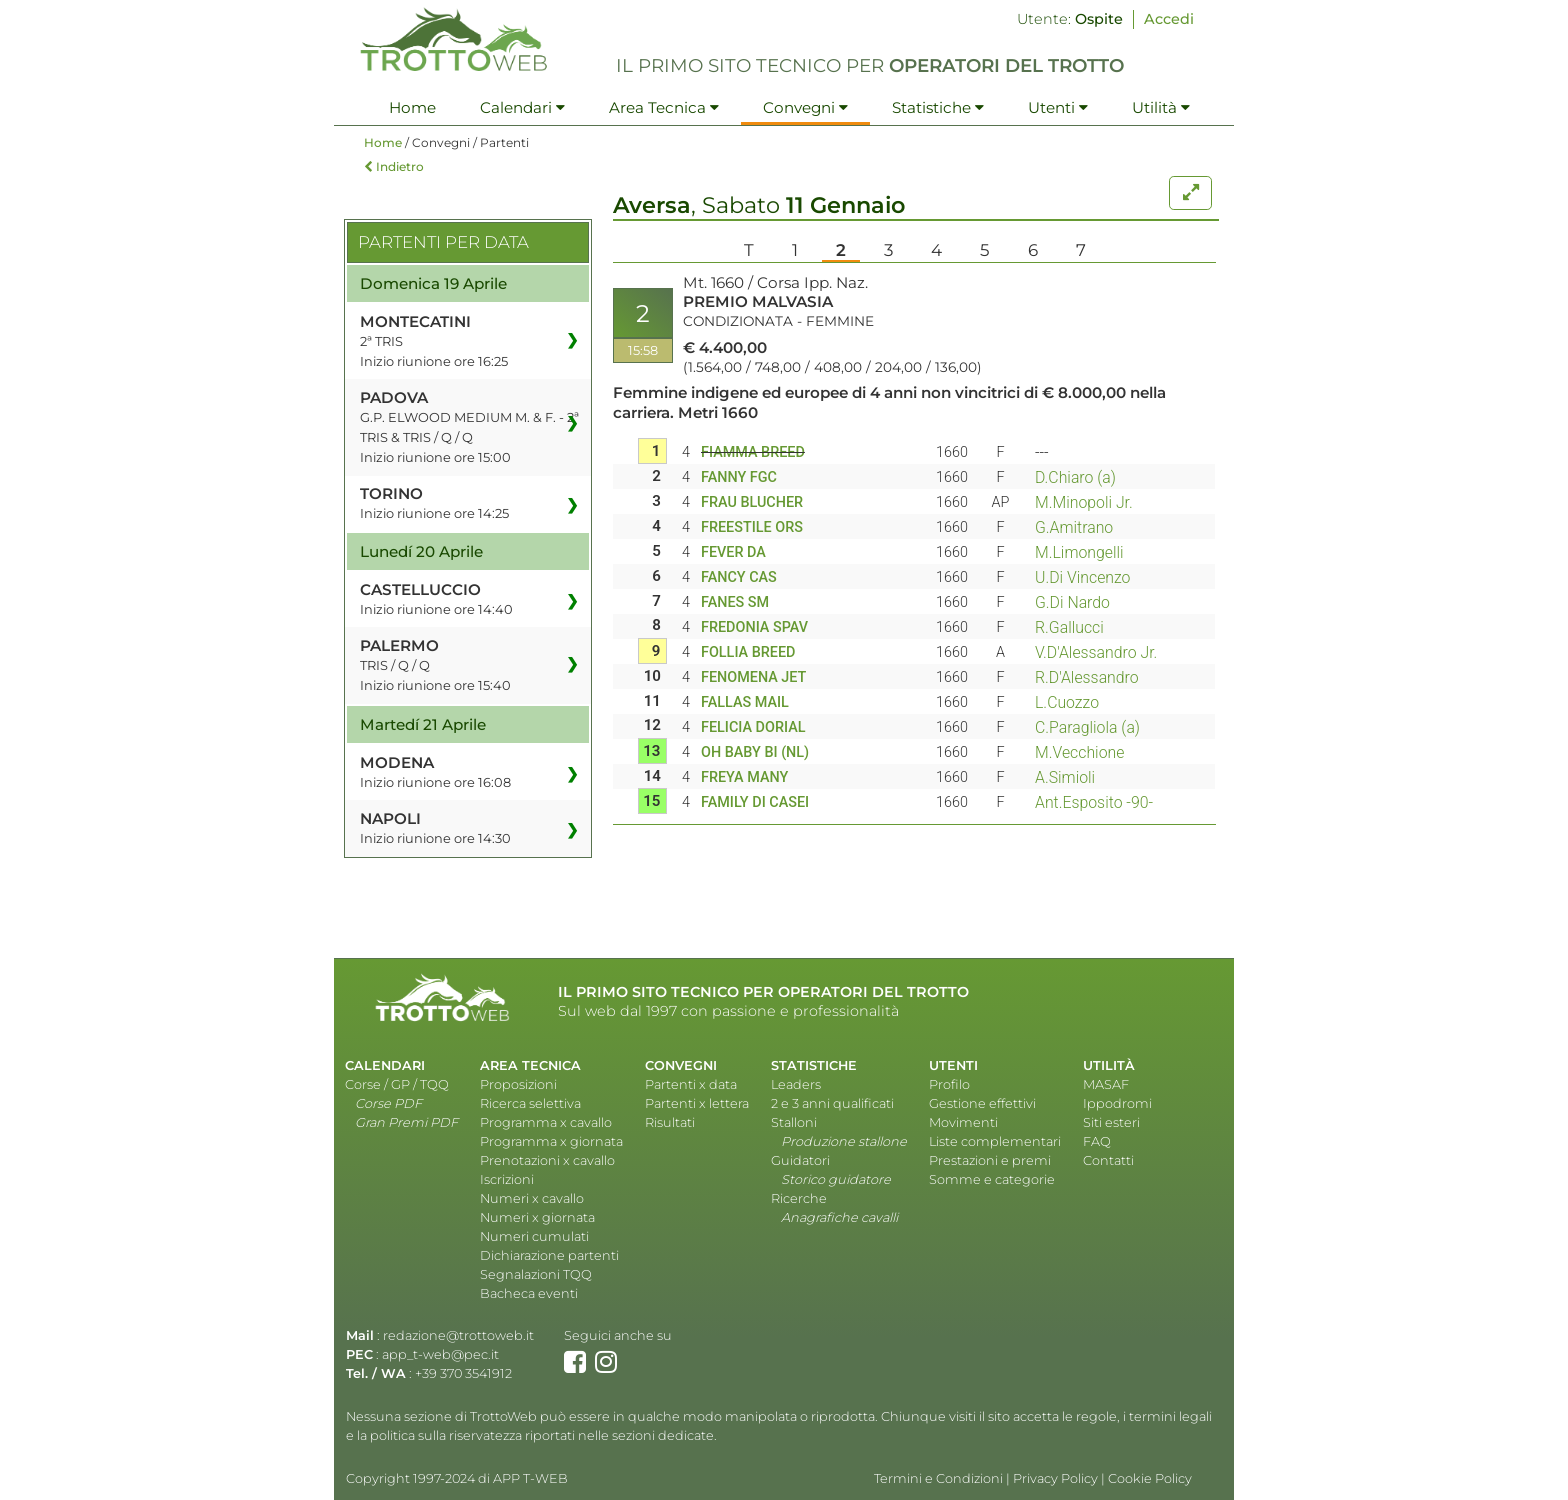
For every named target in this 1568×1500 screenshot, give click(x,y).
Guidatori (800, 1160)
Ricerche (799, 1198)
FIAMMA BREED (753, 452)
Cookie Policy (1150, 1478)
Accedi (1169, 19)
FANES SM (735, 602)
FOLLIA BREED (748, 652)
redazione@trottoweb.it (458, 1335)
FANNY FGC (739, 477)
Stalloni (794, 1122)
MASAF (1106, 1084)
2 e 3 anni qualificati (832, 1103)
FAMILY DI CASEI (755, 802)
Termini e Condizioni (938, 1478)
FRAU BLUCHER (752, 502)
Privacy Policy (1055, 1478)
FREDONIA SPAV (754, 627)
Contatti (1108, 1160)
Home (412, 107)
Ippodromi (1117, 1103)
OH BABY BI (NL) (755, 752)
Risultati (670, 1122)
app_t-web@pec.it (440, 1354)
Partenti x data (691, 1084)
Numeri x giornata (537, 1217)
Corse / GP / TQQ (397, 1084)
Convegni (805, 107)
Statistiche (938, 107)
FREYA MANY (744, 777)
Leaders (796, 1084)
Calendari (522, 107)
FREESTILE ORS (752, 527)
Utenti (1058, 107)
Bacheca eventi (529, 1293)
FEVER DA (733, 552)
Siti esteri (1111, 1122)
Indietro (394, 166)
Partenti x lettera (697, 1103)
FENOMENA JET (753, 677)
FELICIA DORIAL (753, 727)
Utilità (1161, 107)
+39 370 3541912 (463, 1373)
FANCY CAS (739, 577)
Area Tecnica (664, 107)
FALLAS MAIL (745, 702)
